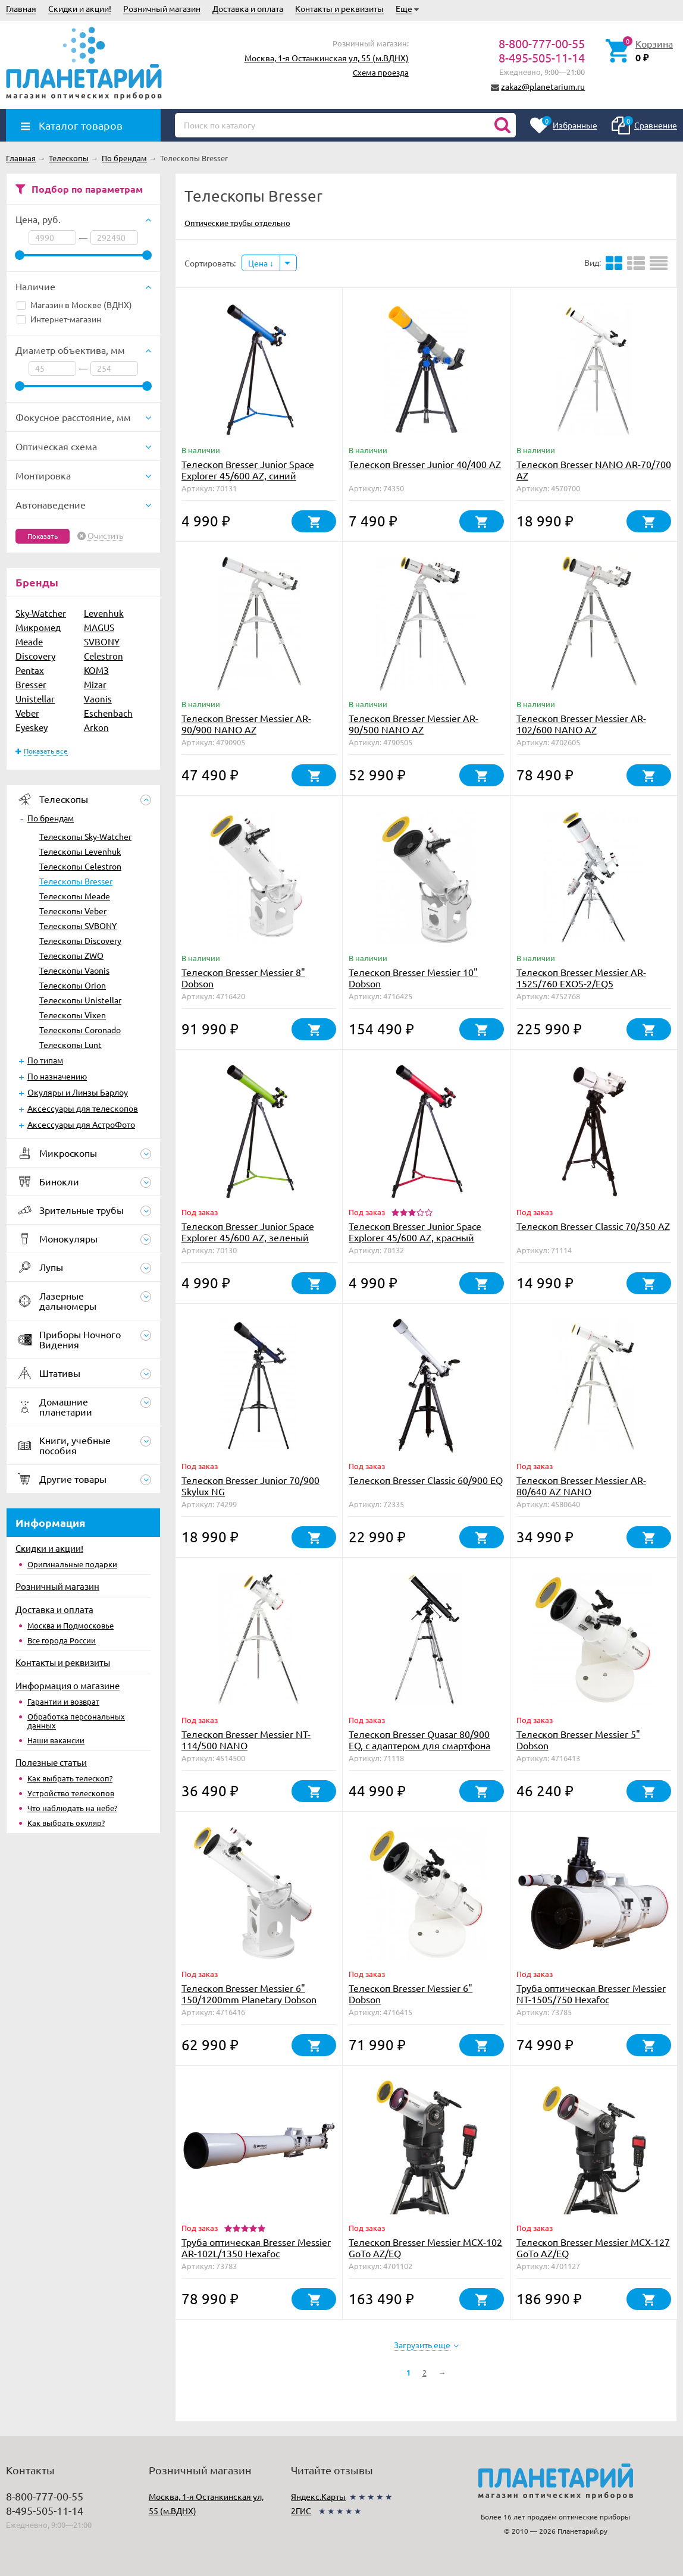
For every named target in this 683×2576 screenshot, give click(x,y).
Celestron (103, 655)
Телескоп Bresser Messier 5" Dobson (578, 1739)
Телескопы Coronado (80, 1029)
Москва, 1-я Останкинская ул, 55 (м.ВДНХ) (327, 57)
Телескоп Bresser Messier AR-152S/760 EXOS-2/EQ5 (581, 977)
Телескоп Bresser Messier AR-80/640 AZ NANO (581, 1485)
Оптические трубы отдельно (237, 223)
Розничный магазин (161, 8)
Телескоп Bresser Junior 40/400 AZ (425, 464)
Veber (27, 712)
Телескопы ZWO (71, 955)
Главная (21, 8)
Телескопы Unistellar (80, 999)
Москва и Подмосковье (70, 1625)
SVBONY (102, 641)
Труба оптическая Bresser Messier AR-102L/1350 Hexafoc (256, 2247)
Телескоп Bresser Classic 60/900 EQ (426, 1480)
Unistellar (35, 698)
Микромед (38, 627)
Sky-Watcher (40, 613)
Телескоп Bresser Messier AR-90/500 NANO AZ (413, 723)
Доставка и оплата (247, 8)
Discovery (35, 655)
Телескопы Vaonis (74, 970)
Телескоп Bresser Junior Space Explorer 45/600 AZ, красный (415, 1231)
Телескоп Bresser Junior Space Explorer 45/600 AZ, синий (247, 469)
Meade (29, 641)
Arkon (96, 727)
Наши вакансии (55, 1740)
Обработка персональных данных (76, 1720)
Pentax (29, 670)
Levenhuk (104, 613)
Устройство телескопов (70, 1793)
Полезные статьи (51, 1762)
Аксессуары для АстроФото (81, 1124)
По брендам (50, 817)
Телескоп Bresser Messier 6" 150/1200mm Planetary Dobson (249, 1993)
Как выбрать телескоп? (69, 1778)
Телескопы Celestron (80, 866)
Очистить (105, 536)
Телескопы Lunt (70, 1044)
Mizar (95, 684)
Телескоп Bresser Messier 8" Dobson (243, 977)
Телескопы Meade (74, 895)
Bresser (30, 684)
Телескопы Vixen (72, 1014)
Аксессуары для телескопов (82, 1108)
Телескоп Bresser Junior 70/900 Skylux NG (250, 1485)
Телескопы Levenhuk (80, 851)
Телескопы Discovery (80, 940)
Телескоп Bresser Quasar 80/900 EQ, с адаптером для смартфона (419, 1739)
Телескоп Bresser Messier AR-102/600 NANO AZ (581, 723)
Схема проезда (381, 72)
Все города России (61, 1640)
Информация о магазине (67, 1685)
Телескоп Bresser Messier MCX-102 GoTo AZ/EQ (425, 2247)
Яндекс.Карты (318, 2496)
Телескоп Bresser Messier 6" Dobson (410, 1993)
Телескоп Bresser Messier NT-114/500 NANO (246, 1739)
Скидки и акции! (79, 8)
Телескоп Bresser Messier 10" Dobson (413, 977)
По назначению (57, 1076)
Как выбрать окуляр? (66, 1823)
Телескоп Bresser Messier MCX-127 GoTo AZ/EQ (593, 2247)
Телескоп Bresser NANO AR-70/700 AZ (593, 469)
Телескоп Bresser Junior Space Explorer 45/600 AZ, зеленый (247, 1231)
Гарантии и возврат (63, 1701)
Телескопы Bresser (75, 881)
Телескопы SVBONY (78, 925)
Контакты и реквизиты (339, 8)
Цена (261, 263)
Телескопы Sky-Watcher (85, 836)
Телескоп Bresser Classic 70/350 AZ (593, 1226)
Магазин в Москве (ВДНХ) (74, 304)
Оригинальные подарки (72, 1564)
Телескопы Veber (72, 910)
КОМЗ (96, 670)
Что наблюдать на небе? (72, 1808)
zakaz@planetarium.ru (543, 86)
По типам (45, 1060)
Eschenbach (108, 712)
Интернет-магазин (59, 318)
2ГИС (301, 2510)
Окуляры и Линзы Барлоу (77, 1092)
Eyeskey (31, 727)
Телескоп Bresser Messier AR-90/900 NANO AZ (246, 723)
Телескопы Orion (72, 985)
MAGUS (99, 627)
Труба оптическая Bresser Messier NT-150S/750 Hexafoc (591, 1993)
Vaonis (98, 698)
